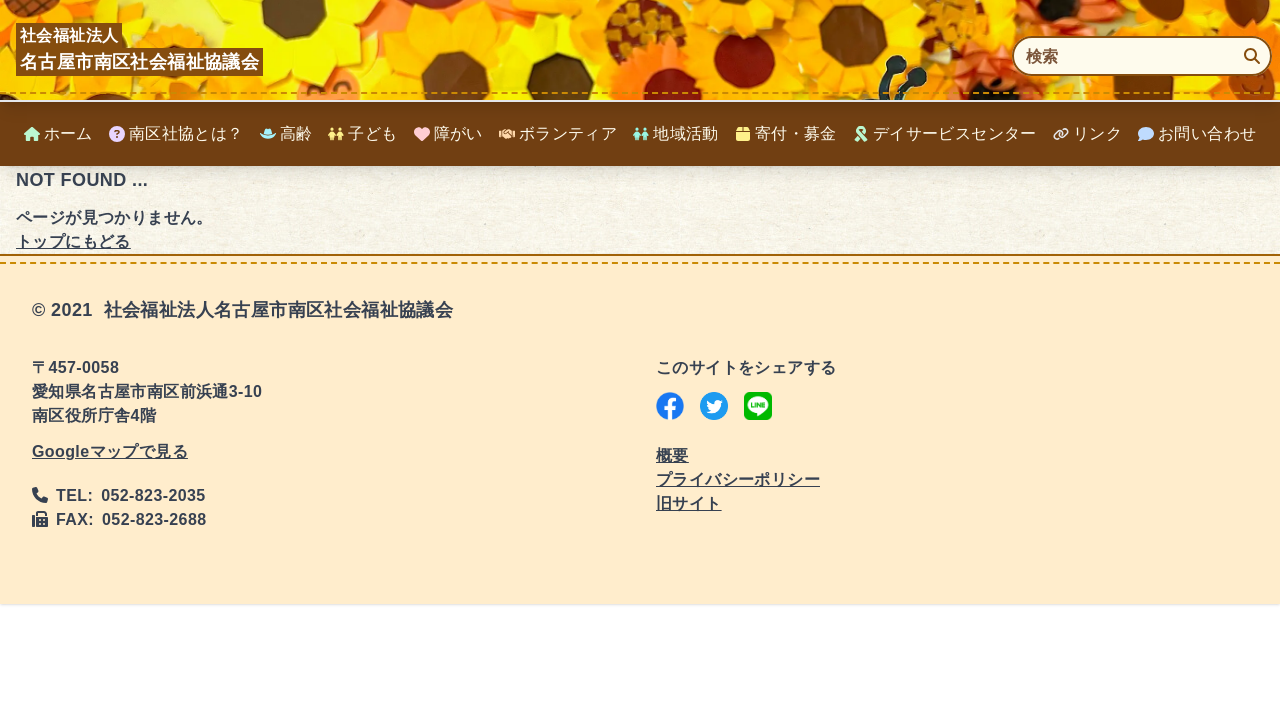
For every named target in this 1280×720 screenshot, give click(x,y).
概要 (672, 455)
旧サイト (689, 503)
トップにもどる (73, 241)
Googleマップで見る (110, 451)
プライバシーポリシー (738, 479)
